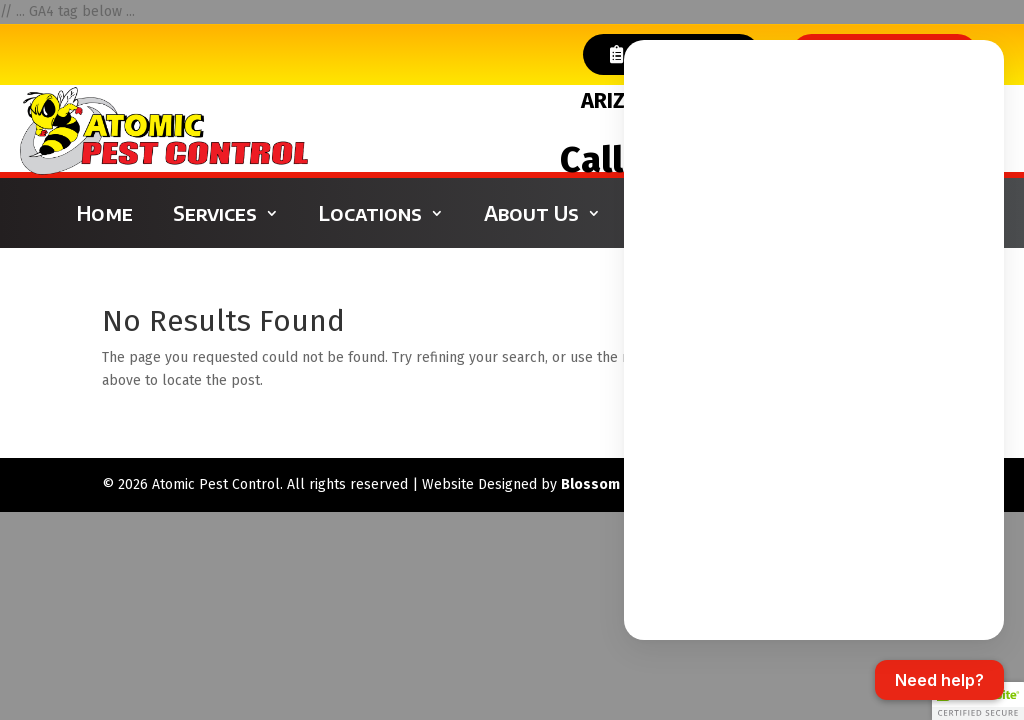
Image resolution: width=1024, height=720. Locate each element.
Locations (370, 212)
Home (105, 212)
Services (215, 212)
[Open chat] (939, 680)
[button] (978, 701)
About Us (531, 212)
